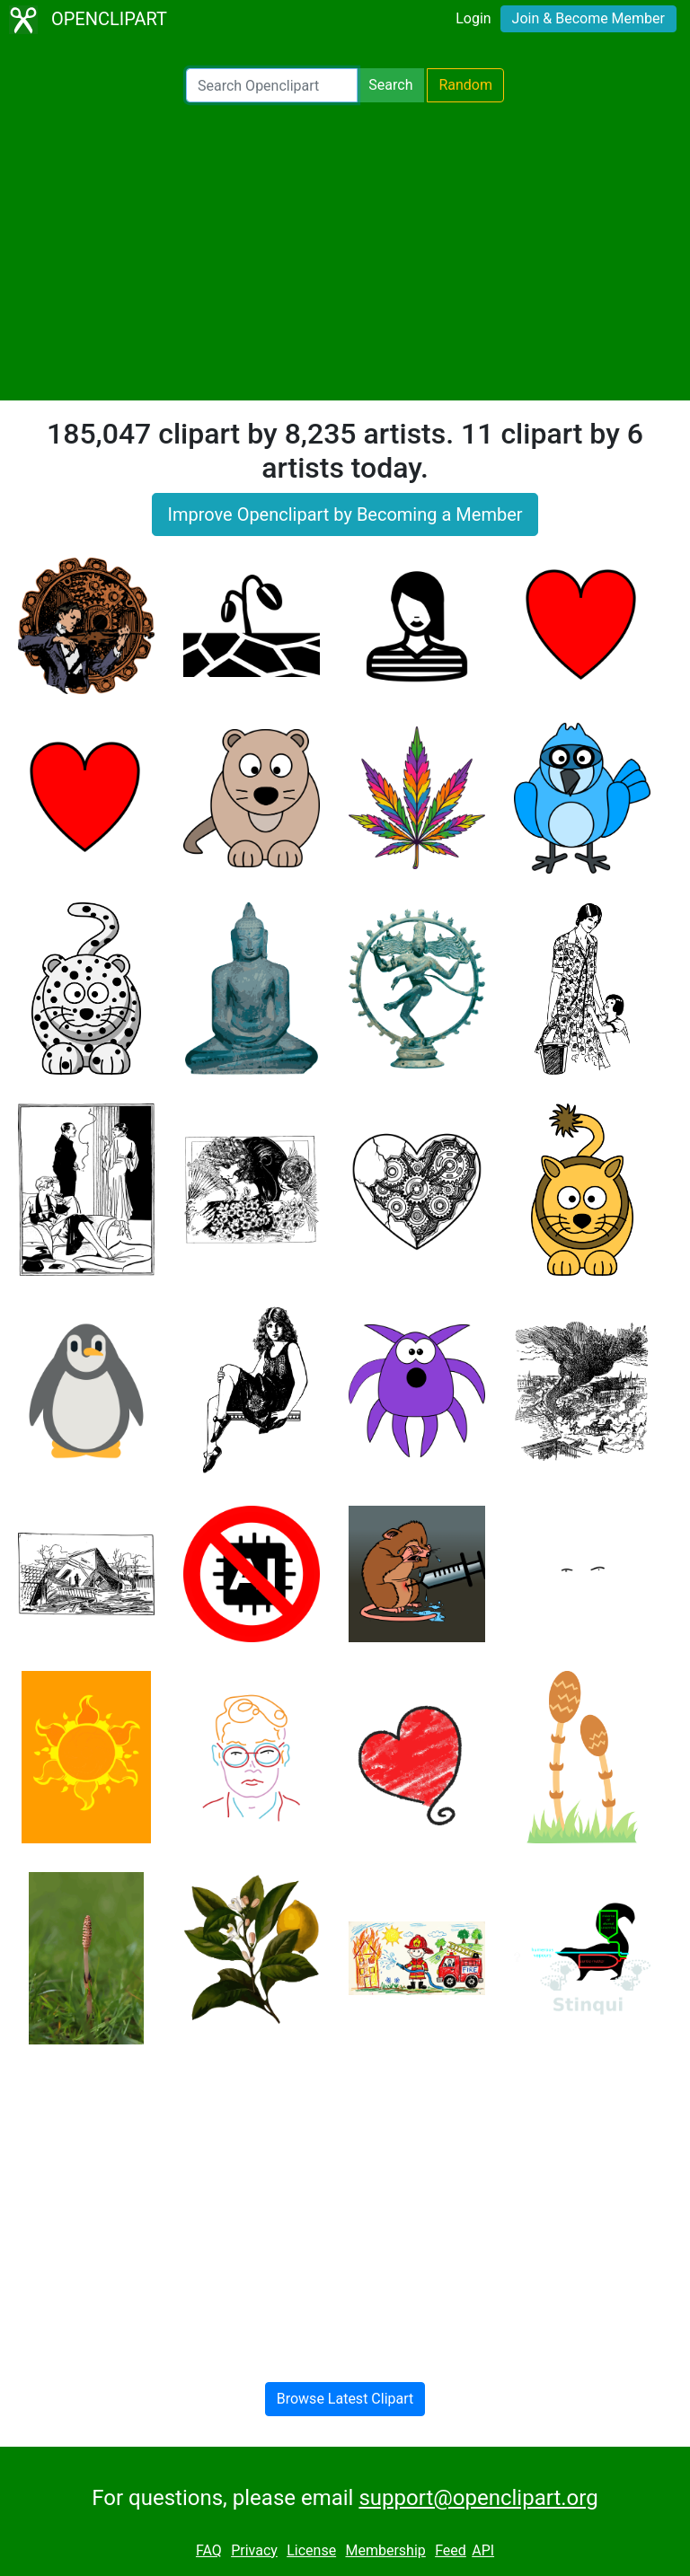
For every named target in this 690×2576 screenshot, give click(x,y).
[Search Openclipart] (272, 85)
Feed (450, 2550)
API (483, 2550)
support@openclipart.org (477, 2497)
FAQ (209, 2550)
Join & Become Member (588, 18)
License (311, 2550)
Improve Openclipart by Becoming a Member (344, 514)
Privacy (254, 2550)
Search (390, 84)
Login (473, 18)
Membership (385, 2550)
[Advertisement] (345, 251)
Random (465, 84)
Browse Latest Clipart (345, 2398)
